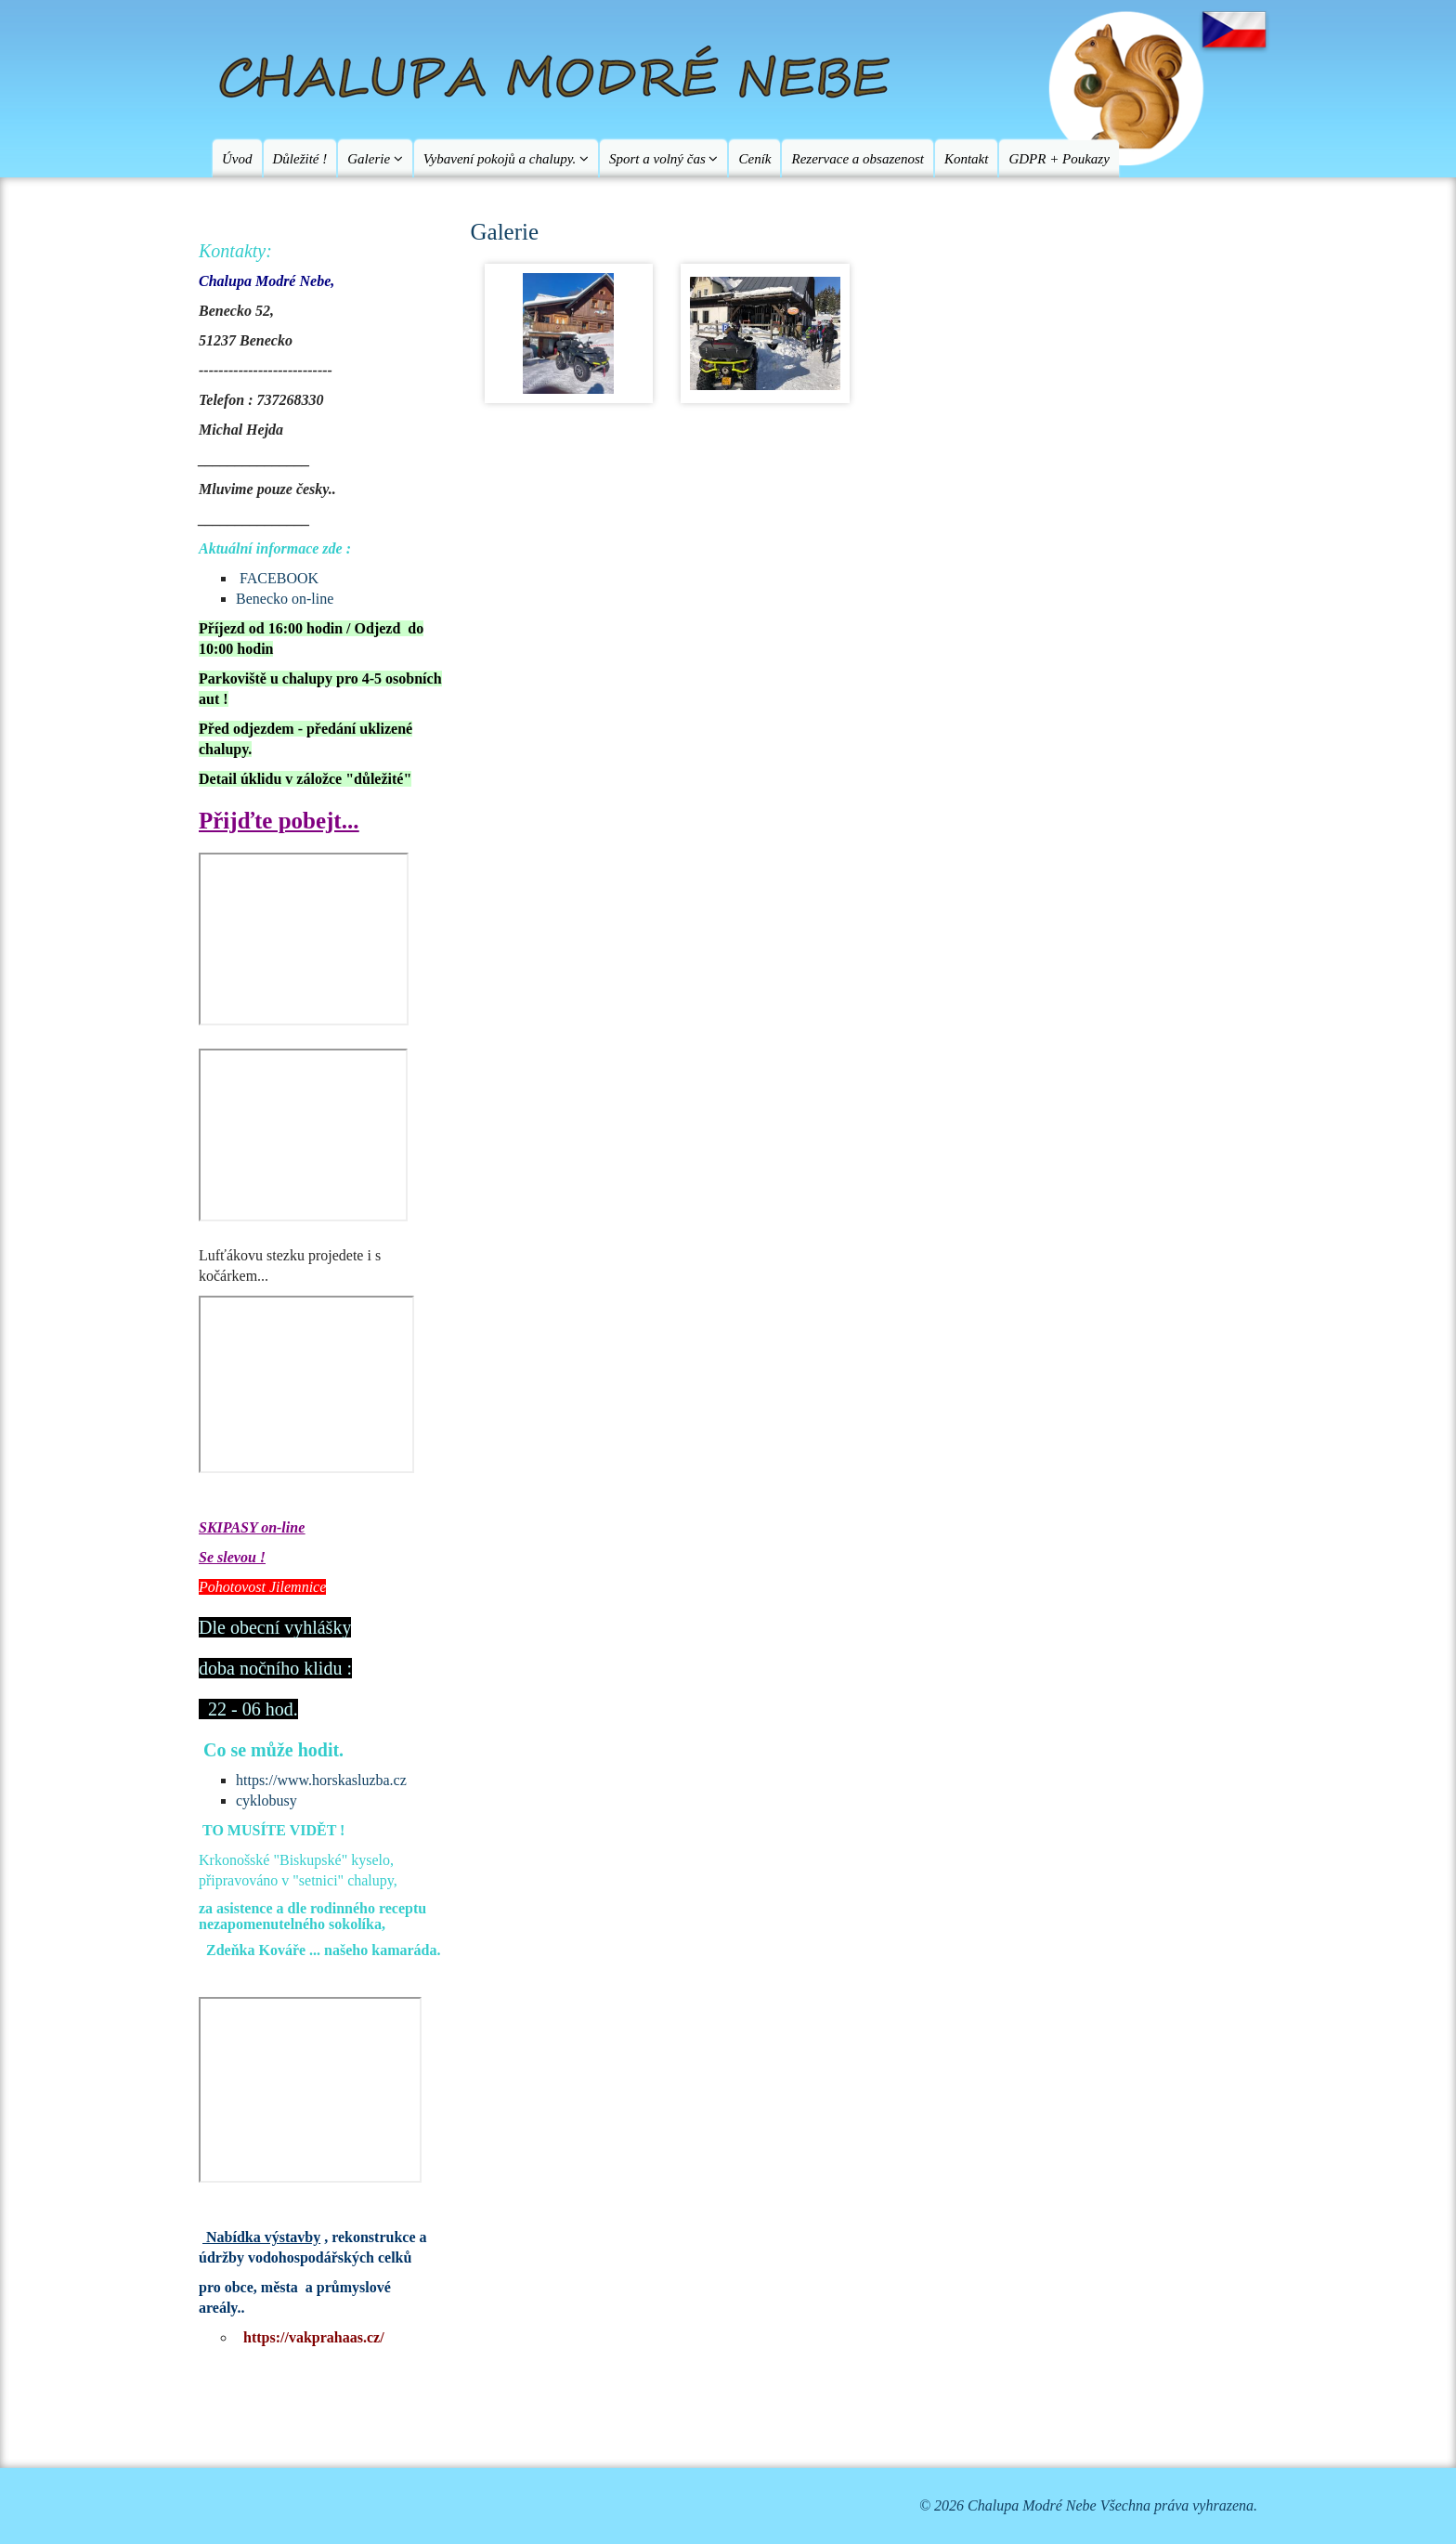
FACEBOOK (279, 578)
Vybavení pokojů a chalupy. (506, 158)
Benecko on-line (284, 599)
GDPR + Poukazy (1058, 158)
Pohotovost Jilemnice (262, 1587)
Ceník (754, 158)
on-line (281, 1527)
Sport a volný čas (663, 158)
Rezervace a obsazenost (857, 158)
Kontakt (966, 158)
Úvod (237, 158)
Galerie (375, 158)
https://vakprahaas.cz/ (313, 2337)
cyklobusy (266, 1800)
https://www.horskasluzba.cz (321, 1780)
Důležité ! (300, 158)
